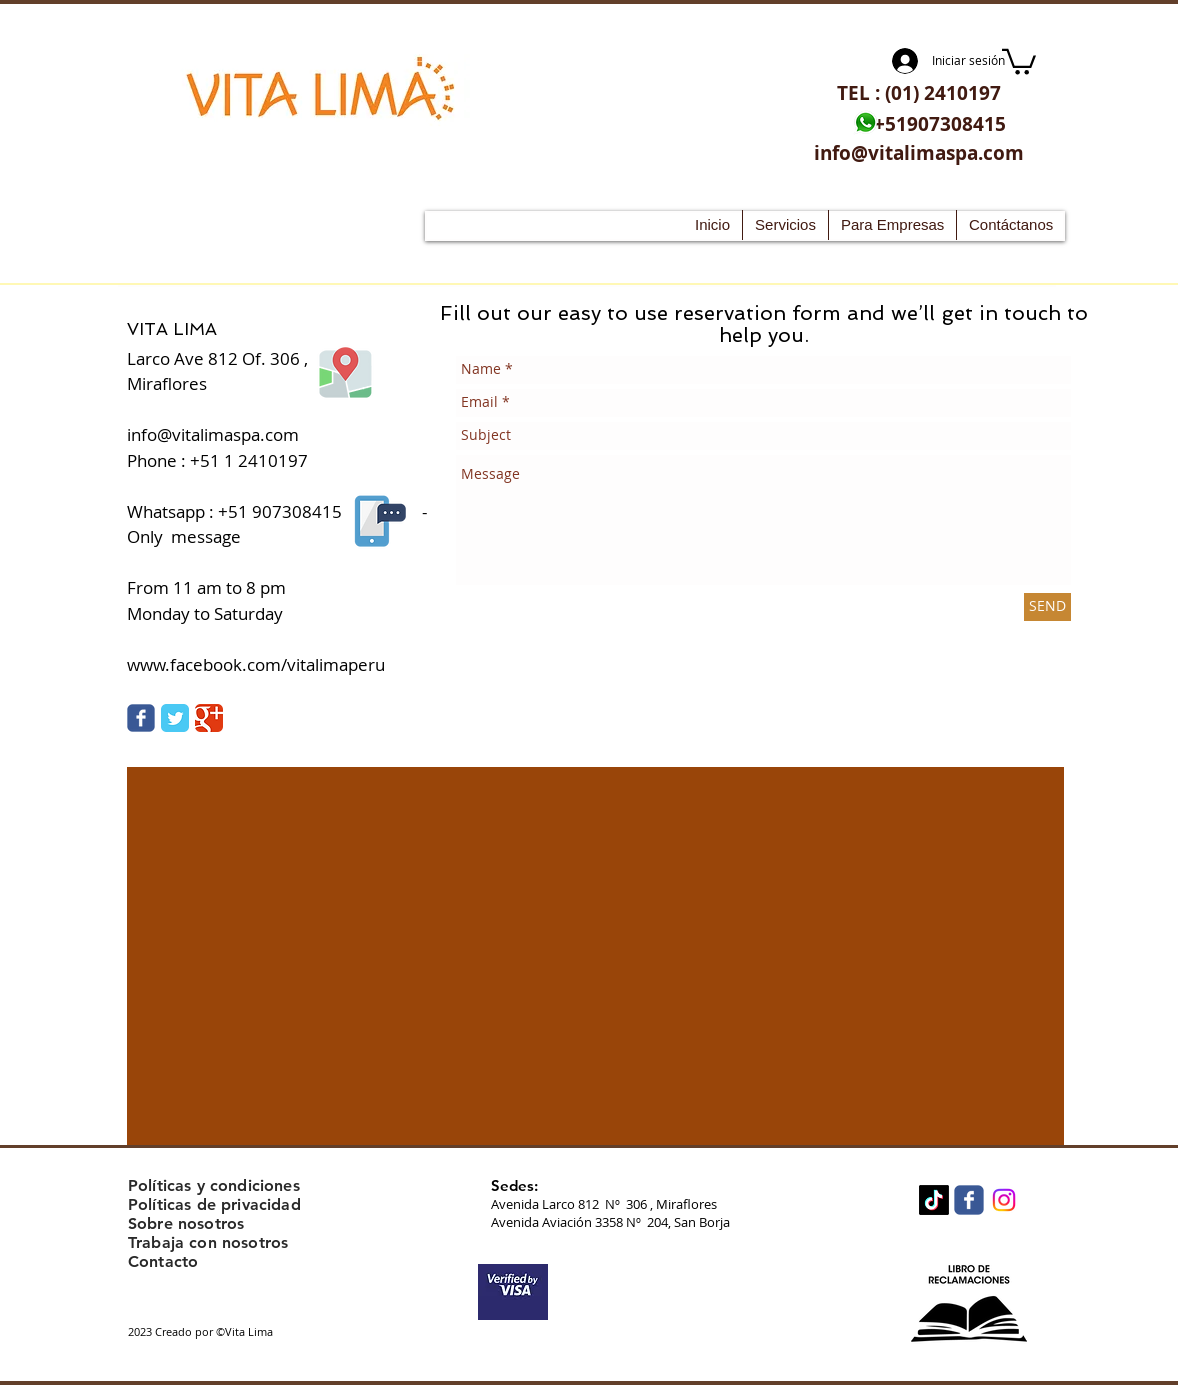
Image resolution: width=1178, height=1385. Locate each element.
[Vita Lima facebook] (141, 718)
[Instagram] (1004, 1200)
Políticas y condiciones (214, 1185)
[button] (1019, 60)
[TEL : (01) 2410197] (919, 93)
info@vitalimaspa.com (213, 434)
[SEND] (1047, 607)
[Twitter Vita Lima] (175, 718)
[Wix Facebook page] (969, 1200)
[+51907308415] (940, 125)
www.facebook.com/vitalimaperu (256, 664)
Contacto (163, 1261)
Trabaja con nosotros (208, 1242)
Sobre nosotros (186, 1223)
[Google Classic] (209, 718)
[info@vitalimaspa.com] (919, 153)
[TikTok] (934, 1200)
